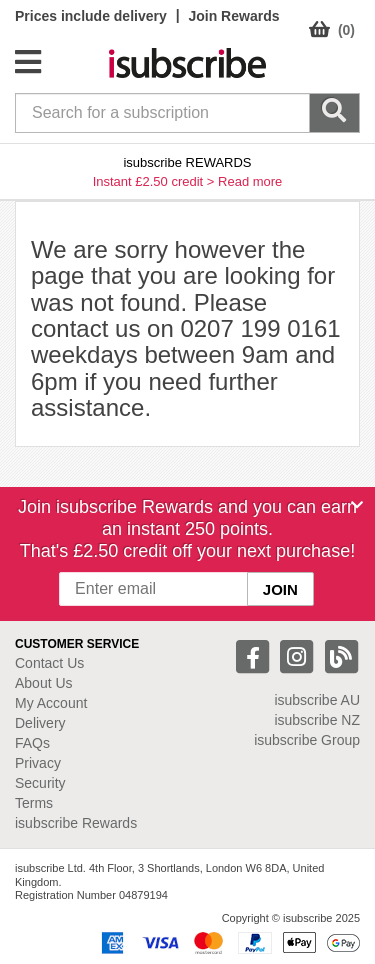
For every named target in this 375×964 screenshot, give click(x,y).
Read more (250, 181)
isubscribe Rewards (76, 823)
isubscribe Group (307, 740)
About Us (44, 683)
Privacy (38, 763)
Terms (34, 803)
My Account (51, 703)
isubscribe (317, 700)
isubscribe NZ (317, 720)
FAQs (32, 743)
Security (40, 783)
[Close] (357, 505)
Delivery (40, 723)
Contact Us (49, 663)
